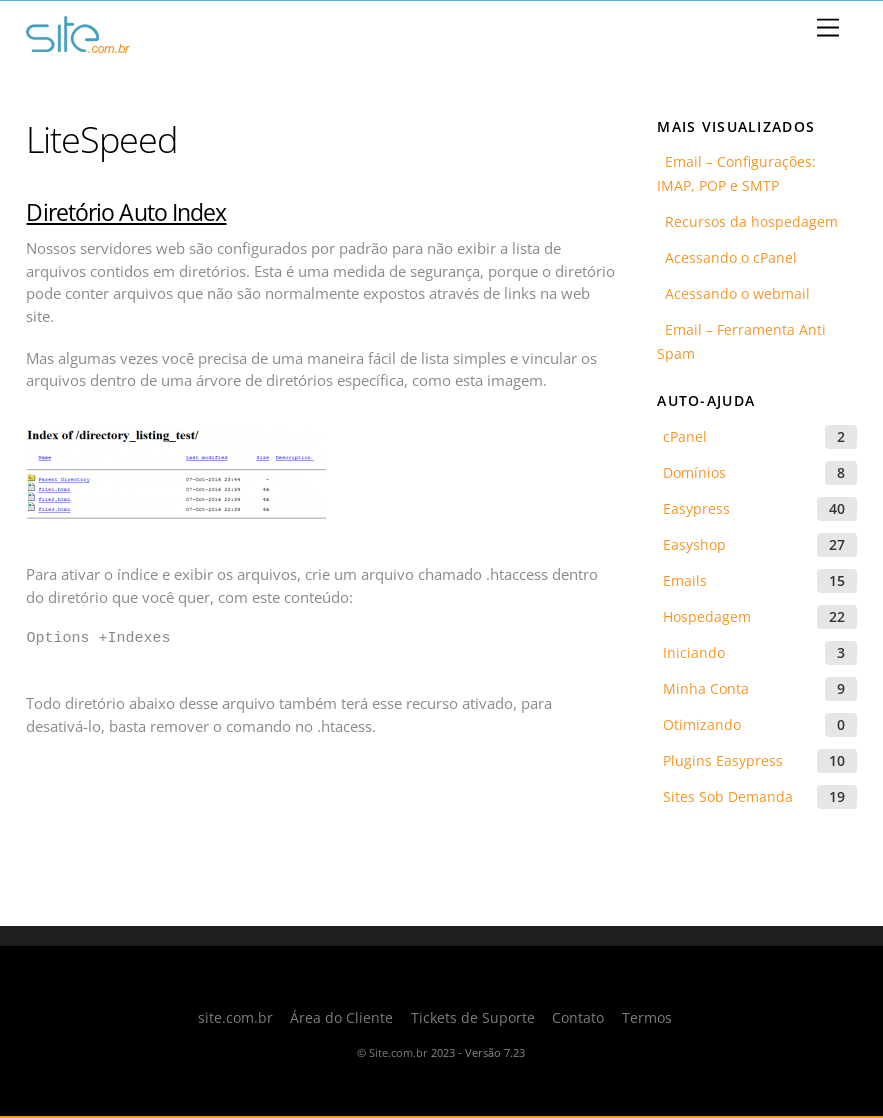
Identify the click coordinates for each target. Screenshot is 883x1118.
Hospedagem (707, 616)
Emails (685, 580)
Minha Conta (706, 688)
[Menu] (828, 28)
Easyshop (694, 544)
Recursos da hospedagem (747, 221)
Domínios (694, 472)
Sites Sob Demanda (728, 796)
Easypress (696, 508)
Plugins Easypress (723, 760)
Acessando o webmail (733, 293)
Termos (647, 1018)
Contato (578, 1018)
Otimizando (702, 724)
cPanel (685, 436)
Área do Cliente (341, 1018)
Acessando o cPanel (727, 257)
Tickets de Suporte (473, 1018)
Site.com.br (398, 1052)
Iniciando (694, 652)
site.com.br (235, 1018)
